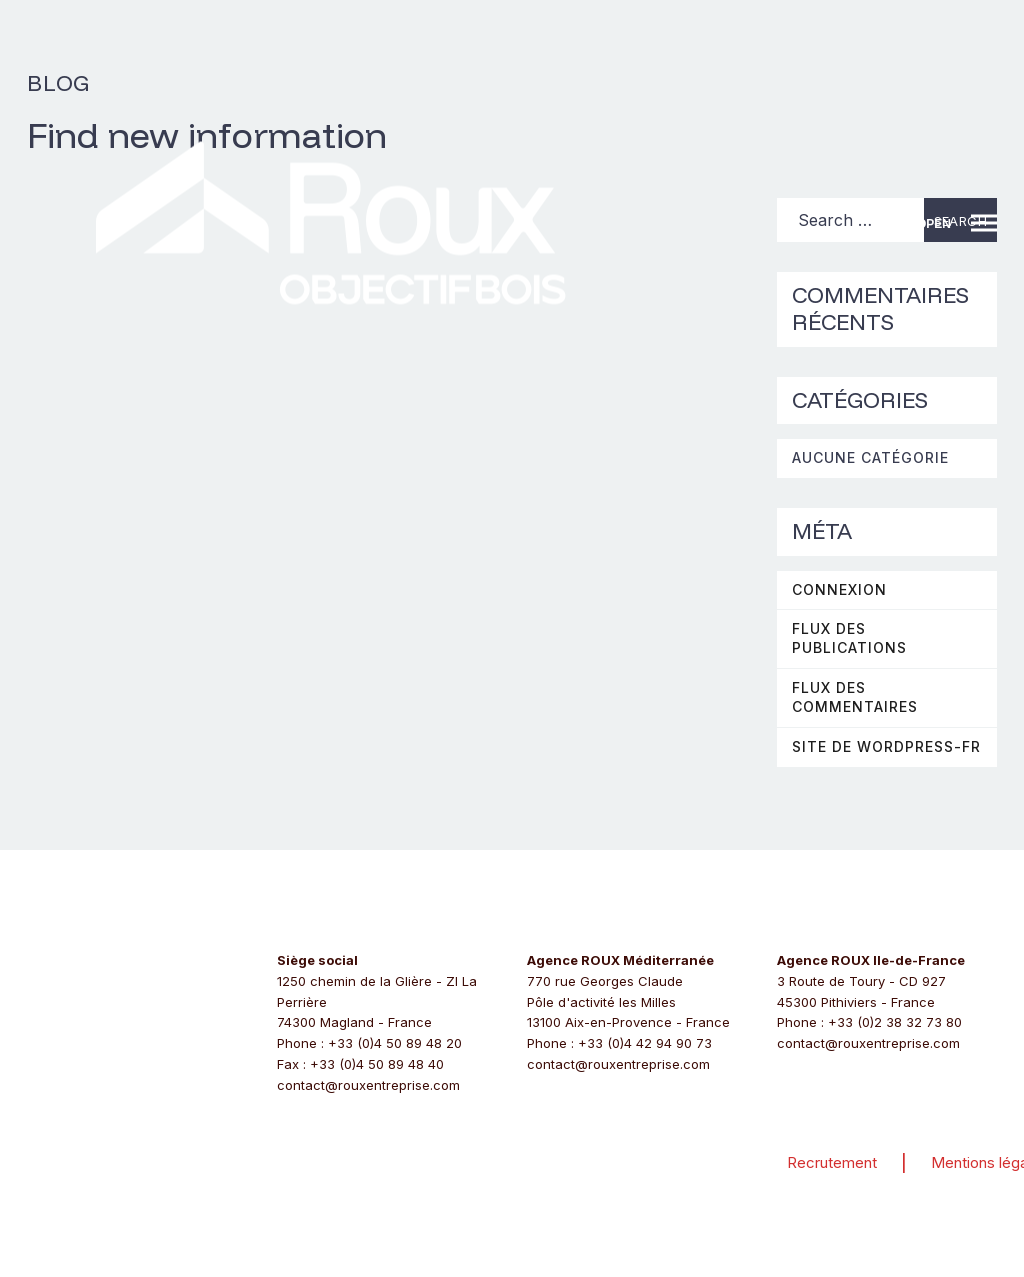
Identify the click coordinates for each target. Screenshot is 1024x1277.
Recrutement (832, 1162)
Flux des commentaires (855, 697)
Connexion (839, 589)
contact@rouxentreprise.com (368, 1085)
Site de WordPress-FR (886, 746)
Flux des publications (849, 638)
